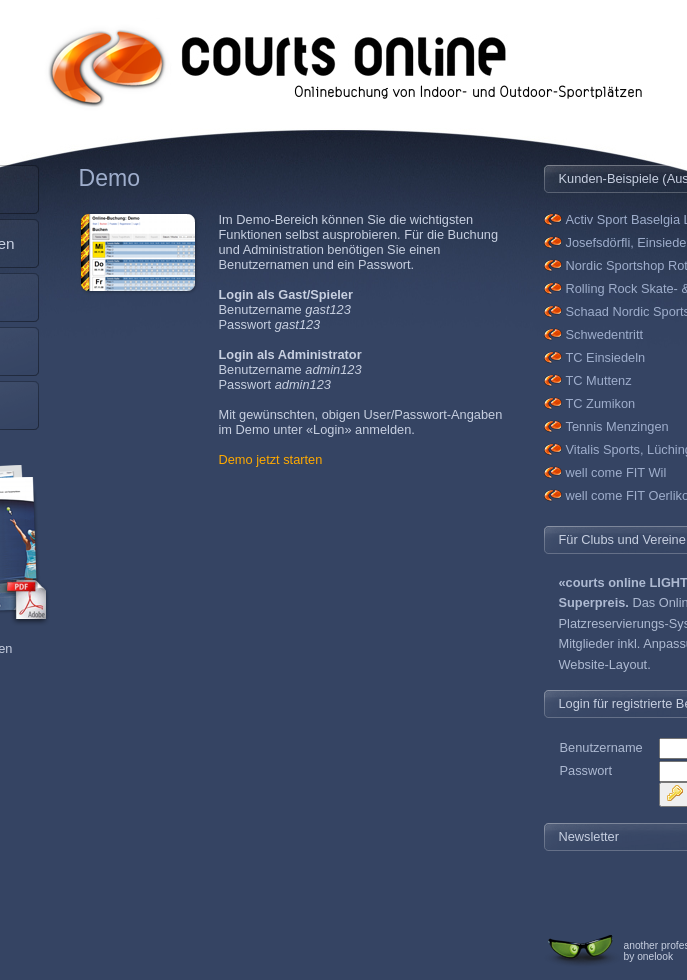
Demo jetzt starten (271, 459)
